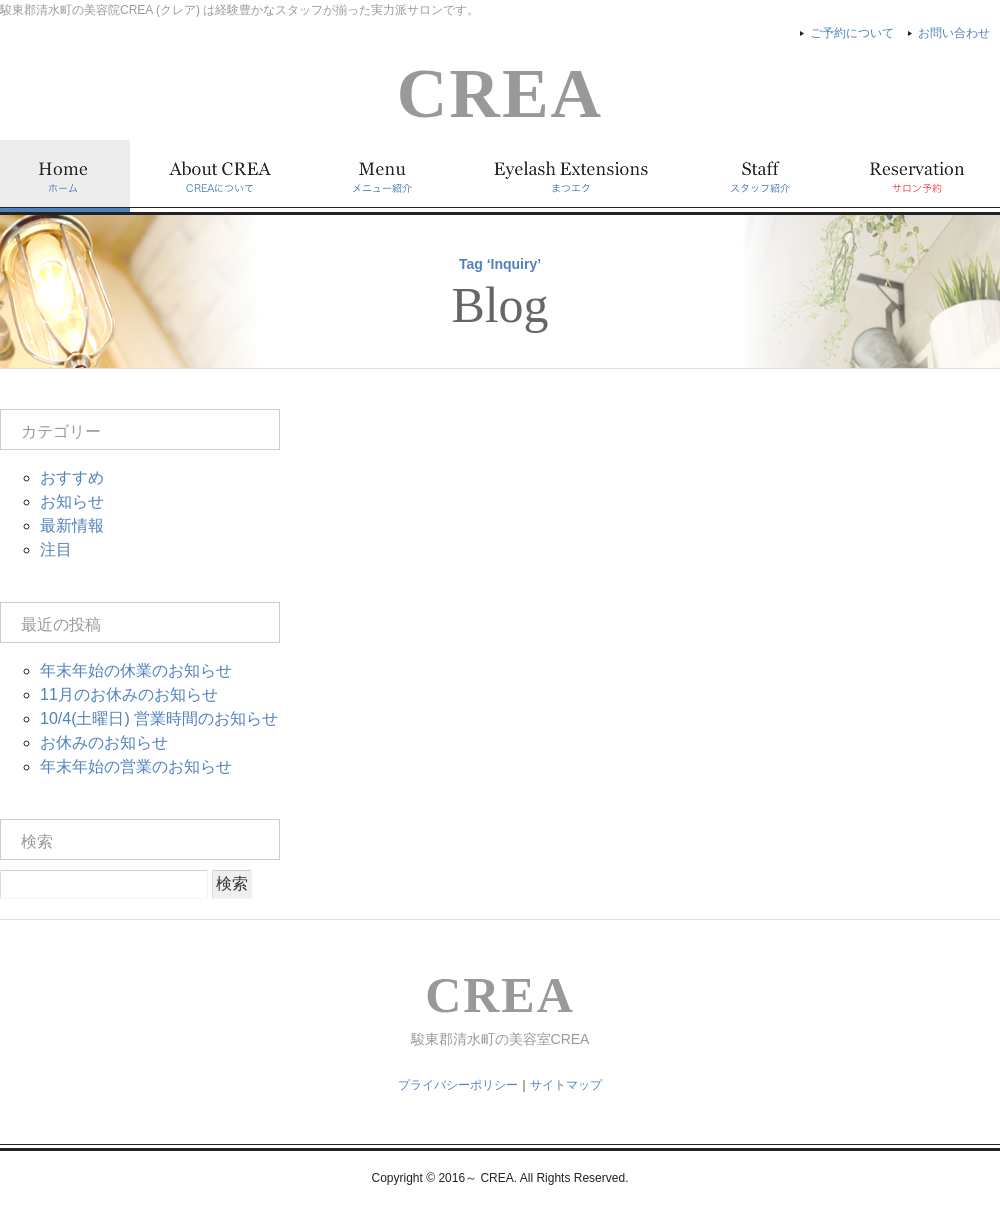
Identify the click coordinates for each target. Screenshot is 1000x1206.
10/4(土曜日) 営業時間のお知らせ (159, 718)
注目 (56, 549)
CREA (500, 93)
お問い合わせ (954, 33)
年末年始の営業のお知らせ (136, 766)
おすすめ (72, 477)
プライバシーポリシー (458, 1085)
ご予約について (852, 33)
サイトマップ (566, 1085)
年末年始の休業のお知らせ (136, 670)
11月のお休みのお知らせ (129, 694)
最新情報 (72, 525)
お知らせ (72, 501)
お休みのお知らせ (104, 742)
